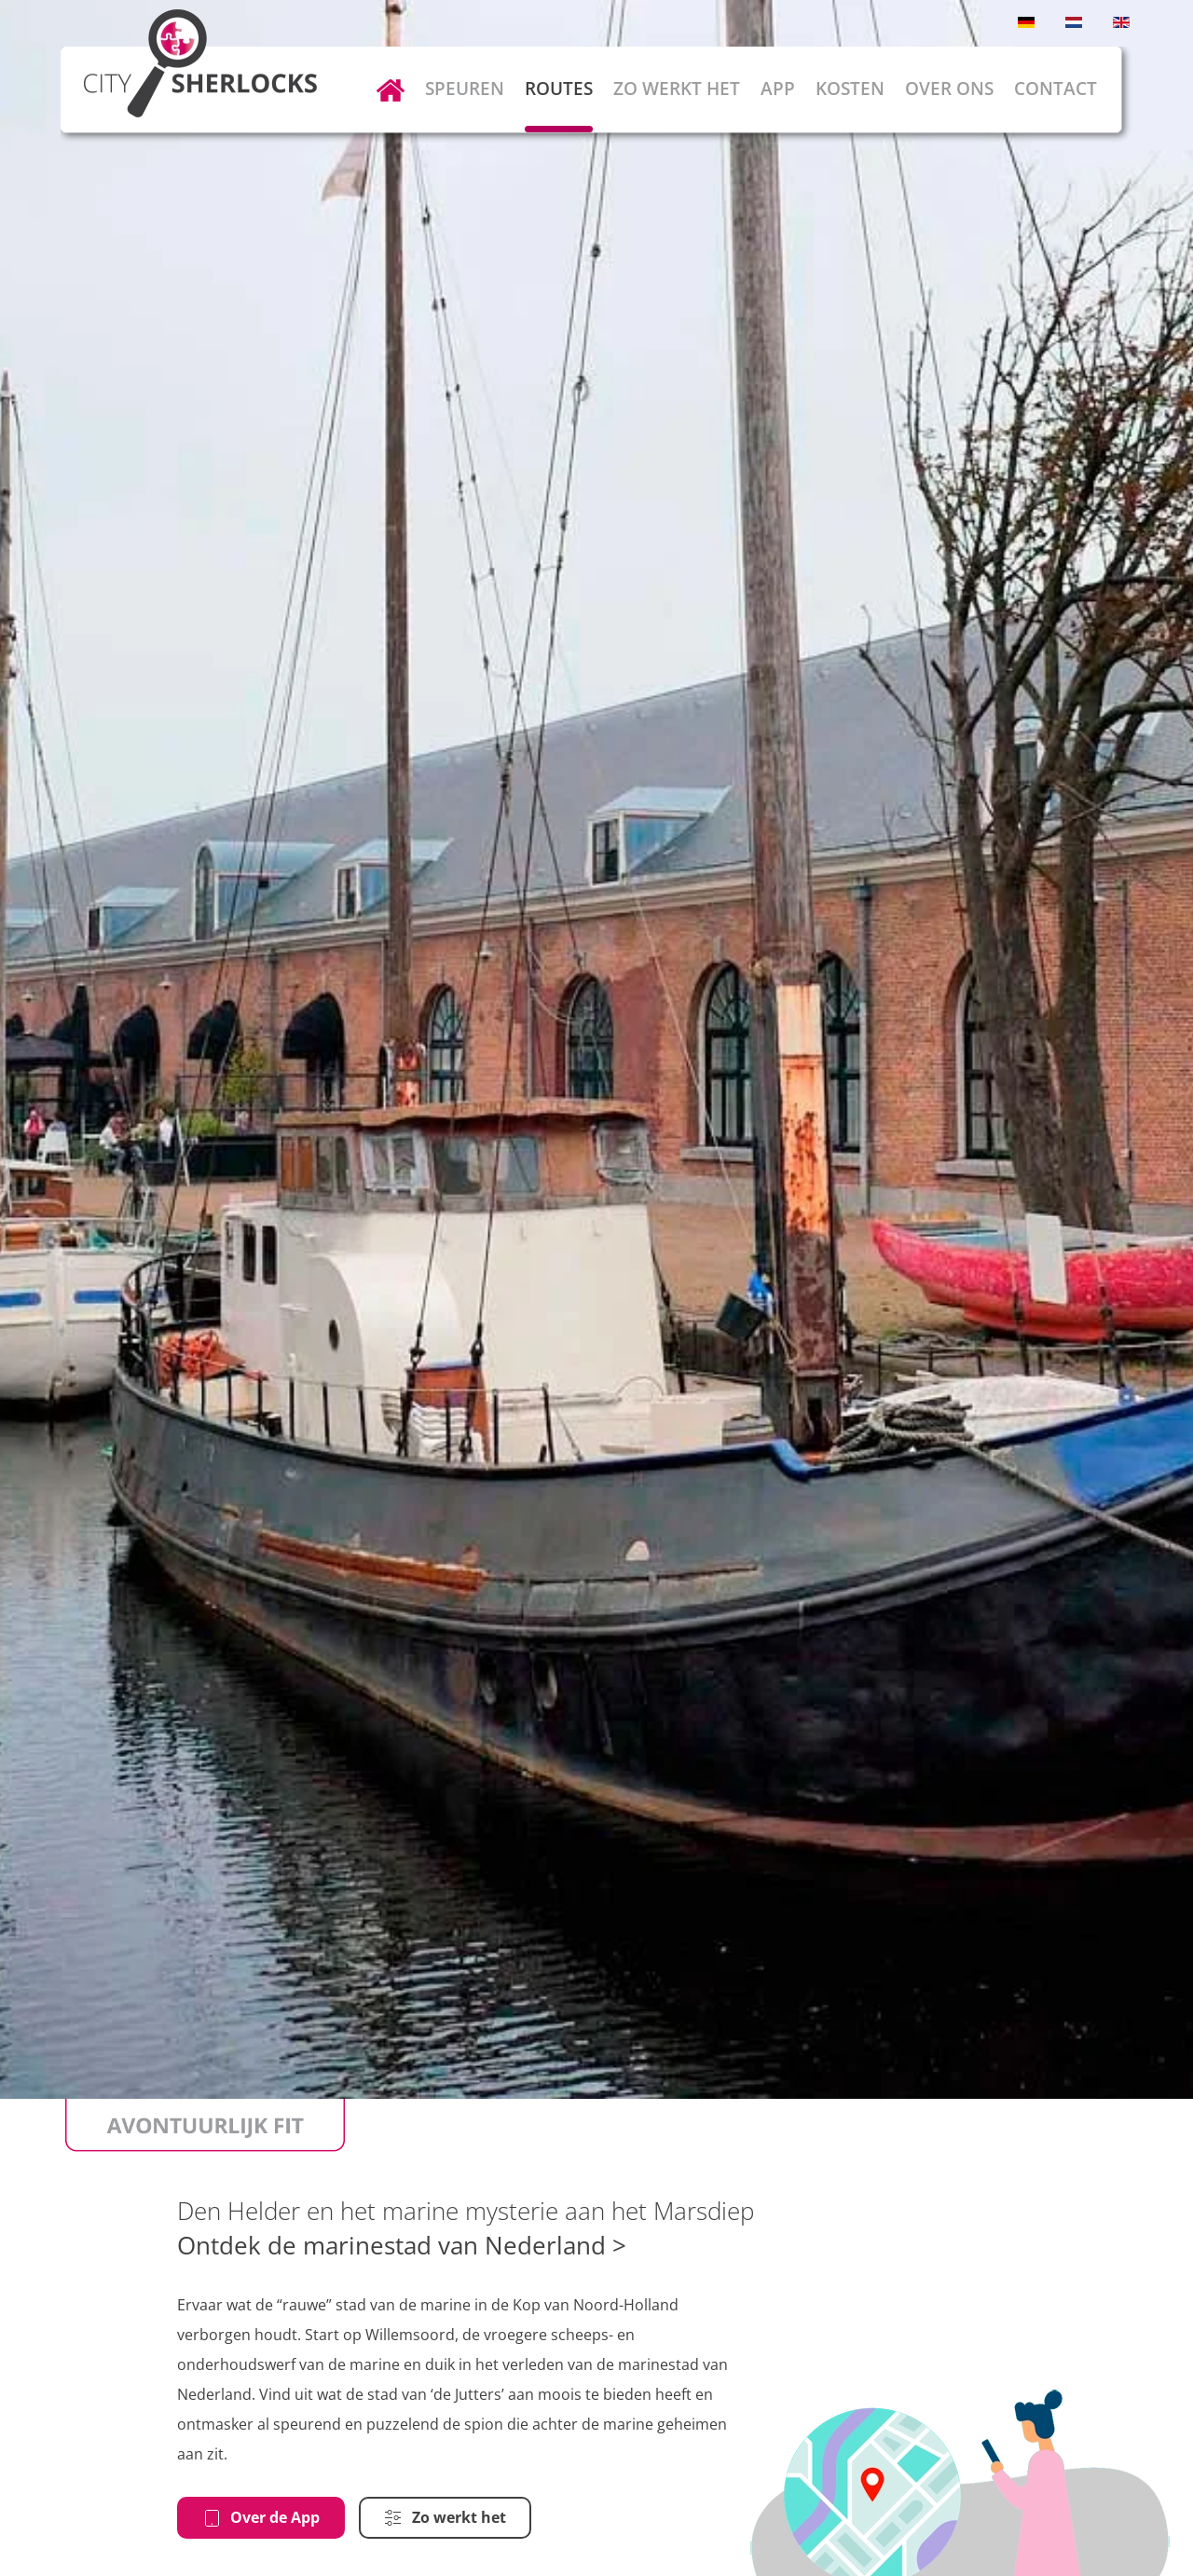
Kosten (850, 88)
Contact (1055, 88)
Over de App (261, 2517)
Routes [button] (559, 88)
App (778, 88)
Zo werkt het (676, 88)
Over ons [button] (949, 88)
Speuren (464, 88)
